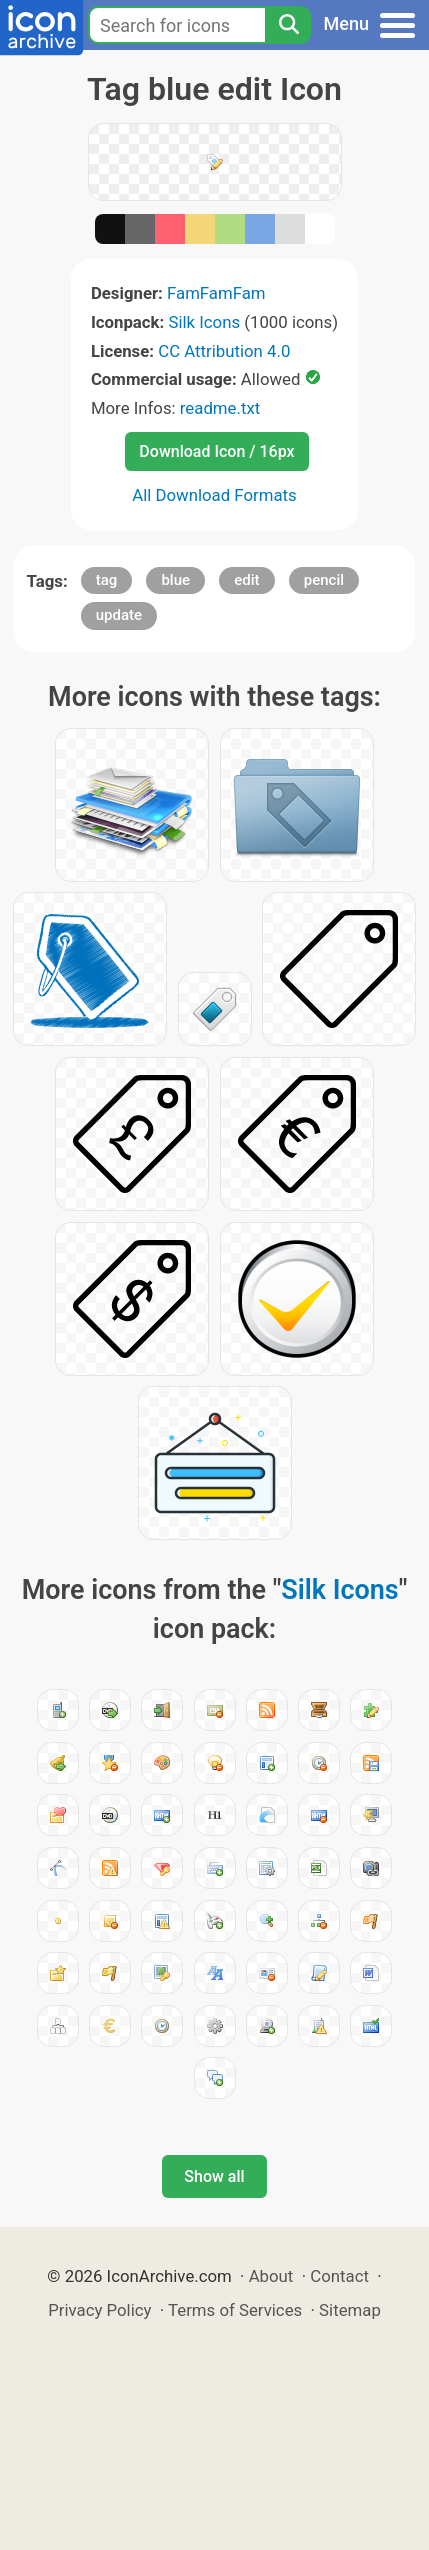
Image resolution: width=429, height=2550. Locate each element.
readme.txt (220, 408)
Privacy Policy (99, 2310)
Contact (339, 2276)
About (271, 2276)
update (119, 615)
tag (107, 580)
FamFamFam (216, 293)
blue (175, 580)
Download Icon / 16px (216, 451)
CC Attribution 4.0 (224, 351)
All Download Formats (214, 495)
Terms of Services (235, 2310)
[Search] (288, 25)
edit (246, 580)
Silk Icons (204, 322)
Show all (214, 2176)
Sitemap (350, 2310)
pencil (324, 580)
